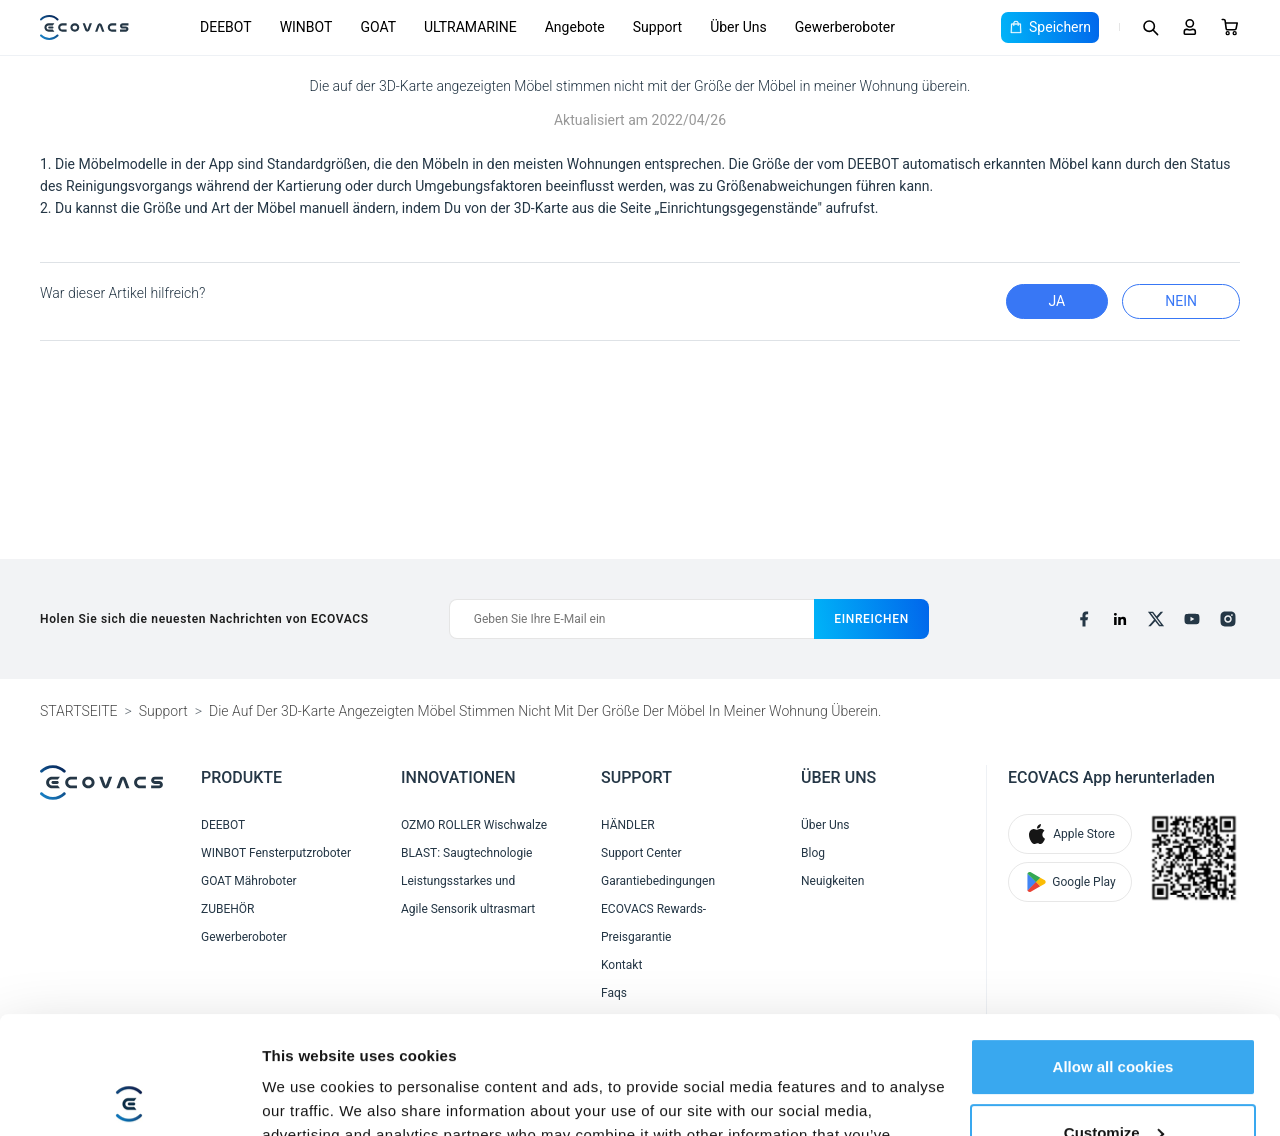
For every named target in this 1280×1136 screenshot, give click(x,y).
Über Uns (738, 27)
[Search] (1150, 27)
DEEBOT (226, 27)
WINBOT (306, 27)
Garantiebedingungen (658, 881)
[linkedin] (1120, 619)
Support (657, 27)
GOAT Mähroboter (249, 881)
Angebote (575, 27)
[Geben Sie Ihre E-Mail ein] (631, 619)
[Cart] (1230, 27)
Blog (813, 853)
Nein (1181, 301)
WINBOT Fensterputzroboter (276, 853)
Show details (308, 1096)
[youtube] (1192, 619)
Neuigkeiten (832, 881)
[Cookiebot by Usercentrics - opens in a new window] (129, 1097)
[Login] (1190, 27)
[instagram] (1228, 619)
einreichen (871, 619)
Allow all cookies (1113, 949)
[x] (1156, 619)
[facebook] (1084, 619)
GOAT (378, 27)
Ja (1057, 301)
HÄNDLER (628, 825)
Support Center (641, 853)
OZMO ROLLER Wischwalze (474, 825)
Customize (1114, 1014)
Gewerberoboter (845, 27)
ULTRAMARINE (470, 27)
